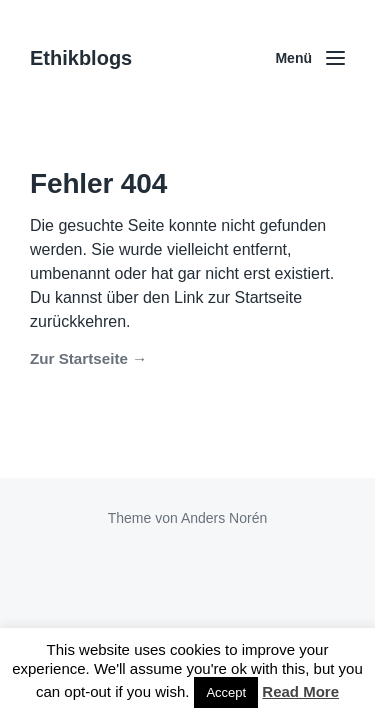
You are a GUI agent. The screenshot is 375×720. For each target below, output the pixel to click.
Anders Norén (224, 518)
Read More (300, 691)
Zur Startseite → (88, 358)
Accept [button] (226, 692)
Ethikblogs (81, 58)
